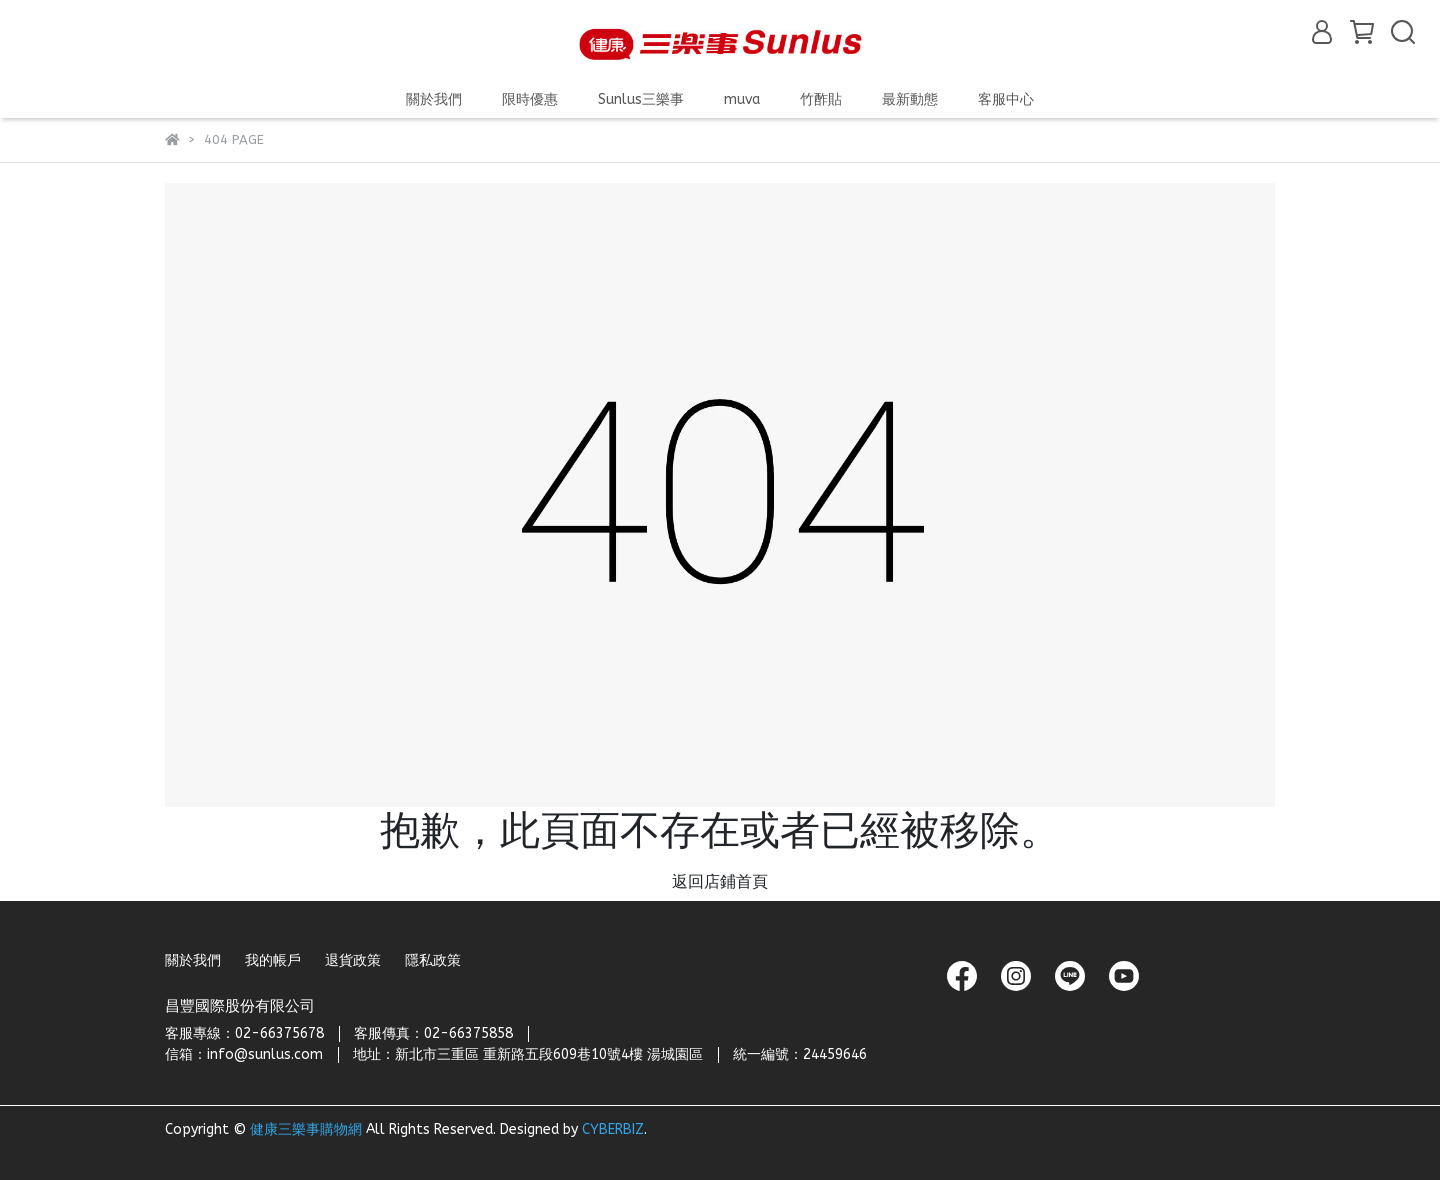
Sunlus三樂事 (641, 99)
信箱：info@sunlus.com (244, 1054)
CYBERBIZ (613, 1129)
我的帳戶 (273, 960)
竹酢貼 (821, 99)
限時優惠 (530, 99)
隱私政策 (433, 960)
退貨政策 (353, 960)
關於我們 (193, 960)
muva (742, 99)
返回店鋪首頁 (720, 881)
